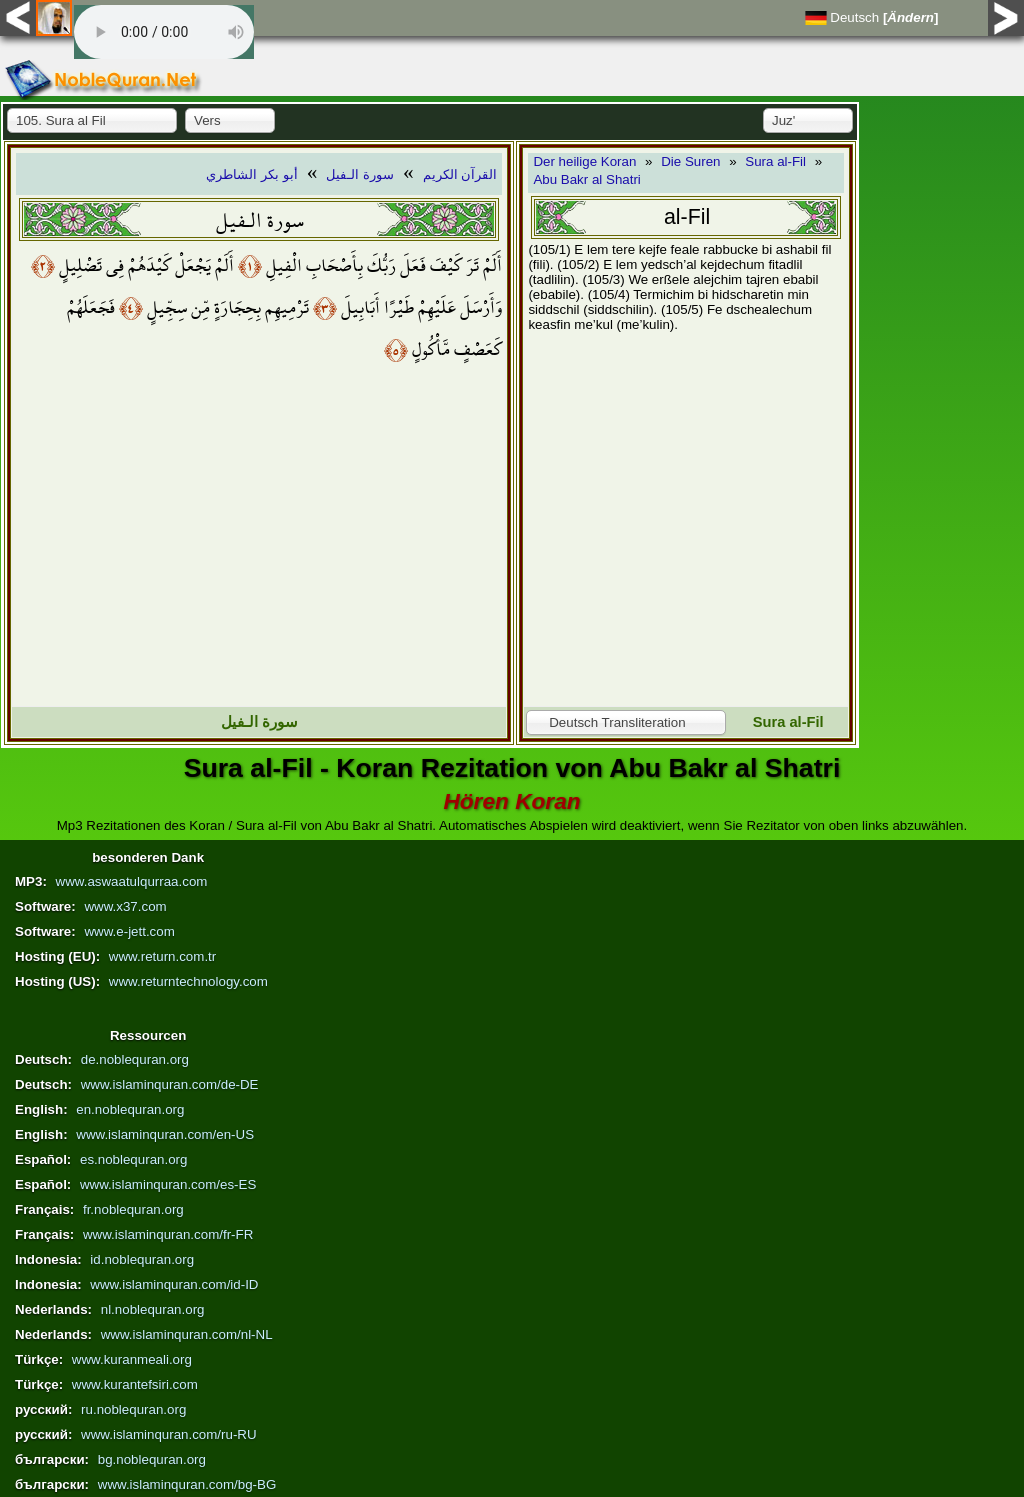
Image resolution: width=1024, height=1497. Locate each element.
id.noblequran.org (142, 1259)
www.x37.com (125, 906)
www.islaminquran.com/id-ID (174, 1284)
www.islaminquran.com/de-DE (170, 1084)
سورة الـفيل (360, 174)
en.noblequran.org (130, 1109)
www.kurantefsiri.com (135, 1384)
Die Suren (690, 161)
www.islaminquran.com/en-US (165, 1134)
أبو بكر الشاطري (251, 174)
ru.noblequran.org (133, 1409)
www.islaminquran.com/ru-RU (169, 1434)
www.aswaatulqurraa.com (132, 881)
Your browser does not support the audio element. (164, 32)
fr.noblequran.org (133, 1209)
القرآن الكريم (460, 174)
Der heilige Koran (584, 161)
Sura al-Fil (775, 161)
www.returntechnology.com (188, 981)
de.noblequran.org (135, 1059)
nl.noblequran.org (153, 1309)
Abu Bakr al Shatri (586, 179)
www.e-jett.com (129, 931)
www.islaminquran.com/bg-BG (187, 1484)
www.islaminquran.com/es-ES (168, 1184)
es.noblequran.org (133, 1159)
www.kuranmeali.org (132, 1359)
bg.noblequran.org (152, 1459)
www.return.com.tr (162, 956)
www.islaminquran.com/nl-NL (187, 1334)
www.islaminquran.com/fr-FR (168, 1234)
